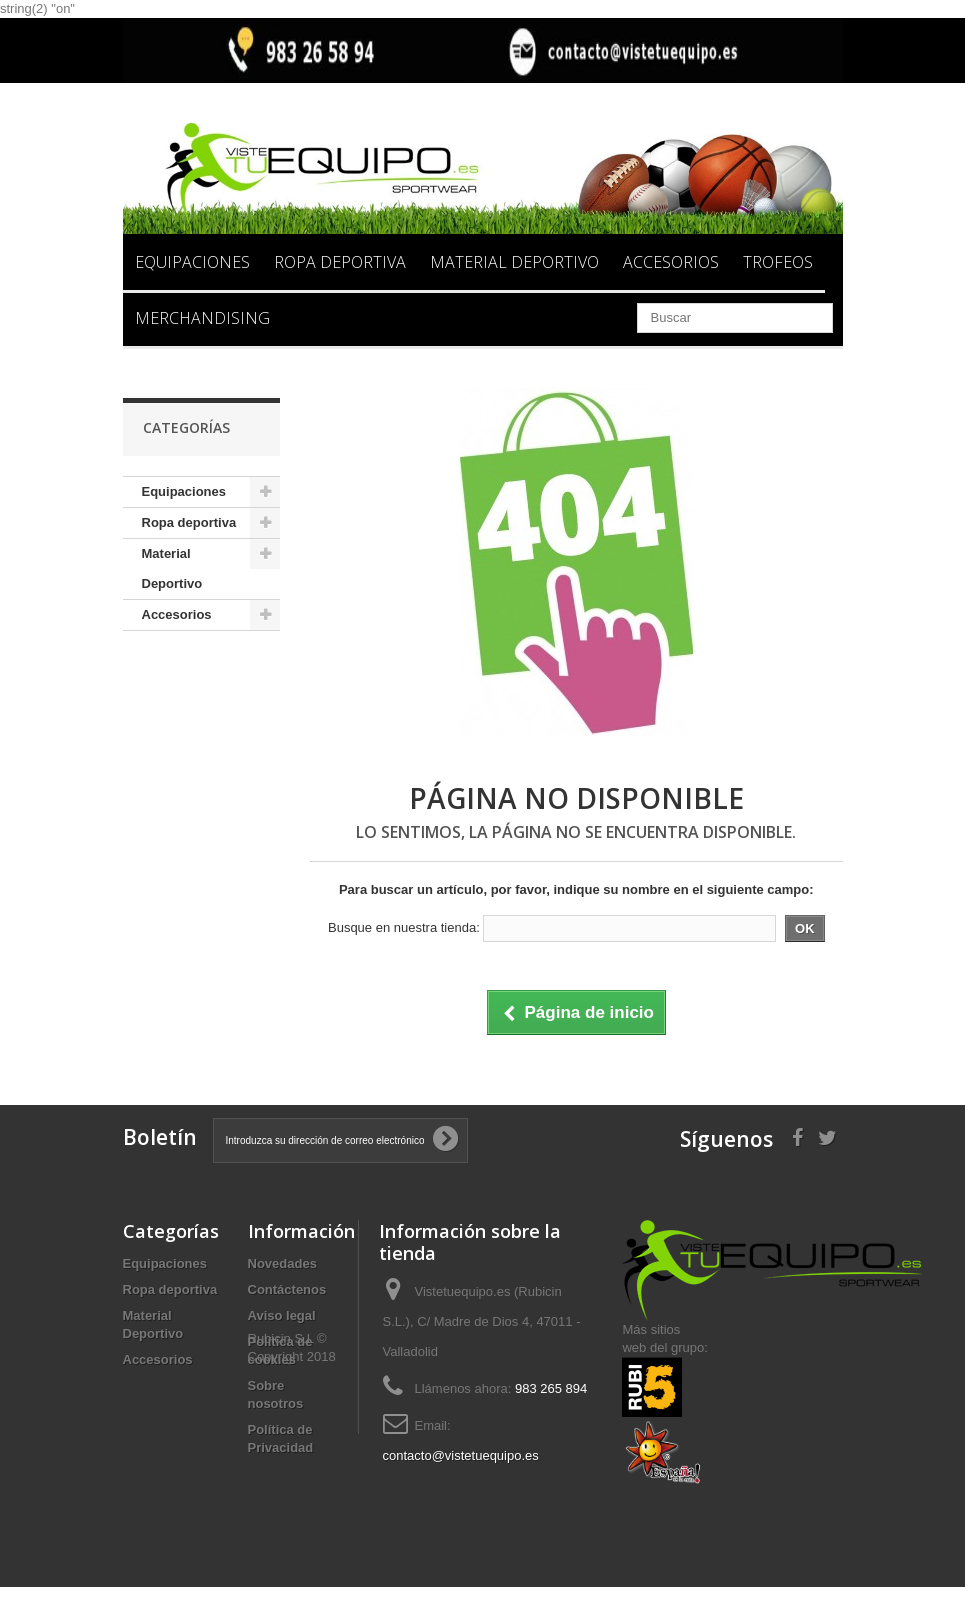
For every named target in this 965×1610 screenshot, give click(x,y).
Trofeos (778, 262)
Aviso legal (282, 1315)
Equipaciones (192, 262)
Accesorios (671, 262)
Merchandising (202, 318)
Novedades (282, 1263)
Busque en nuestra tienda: (404, 927)
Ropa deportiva (340, 262)
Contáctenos (287, 1289)
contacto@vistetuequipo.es (461, 1455)
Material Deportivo (514, 262)
